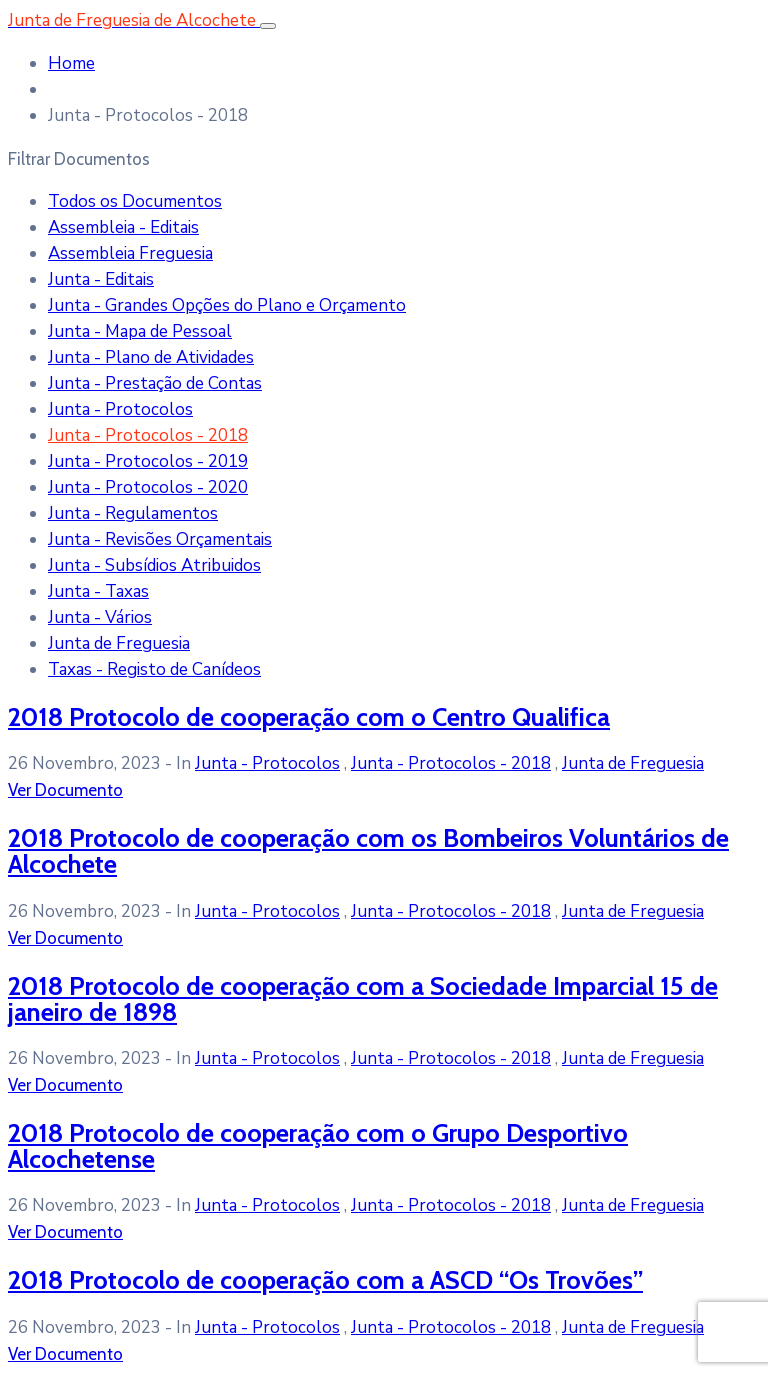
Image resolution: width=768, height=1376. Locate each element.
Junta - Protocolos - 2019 (148, 461)
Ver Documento (65, 790)
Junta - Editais (101, 279)
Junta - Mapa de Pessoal (140, 331)
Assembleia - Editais (123, 227)
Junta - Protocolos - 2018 (148, 435)
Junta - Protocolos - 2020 (148, 487)
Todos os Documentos (135, 201)
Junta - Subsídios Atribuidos (154, 565)
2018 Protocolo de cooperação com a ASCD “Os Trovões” (325, 1279)
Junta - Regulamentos (133, 513)
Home (71, 63)
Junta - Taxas (98, 591)
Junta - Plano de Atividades (151, 357)
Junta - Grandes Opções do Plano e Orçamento (227, 305)
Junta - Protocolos (120, 409)
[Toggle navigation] (268, 26)
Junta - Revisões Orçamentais (160, 539)
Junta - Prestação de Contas (155, 383)
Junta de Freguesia (119, 643)
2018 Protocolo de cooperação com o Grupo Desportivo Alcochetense (318, 1145)
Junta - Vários (100, 617)
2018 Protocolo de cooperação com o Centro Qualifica (309, 716)
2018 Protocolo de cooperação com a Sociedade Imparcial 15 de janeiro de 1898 (363, 998)
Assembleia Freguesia (130, 253)
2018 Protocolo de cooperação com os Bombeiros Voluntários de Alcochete (368, 850)
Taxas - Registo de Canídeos (154, 669)
